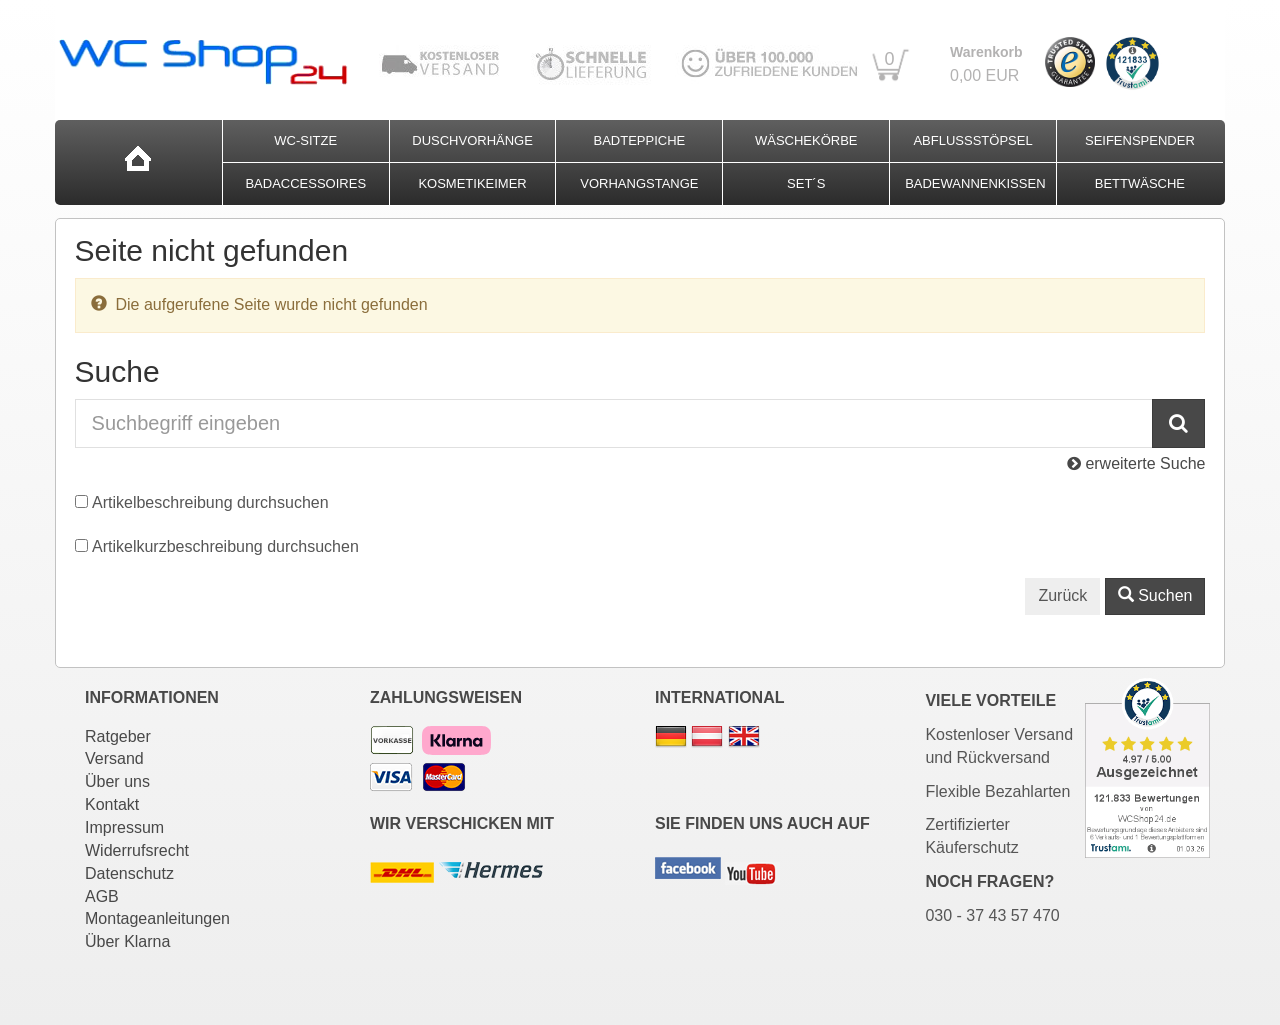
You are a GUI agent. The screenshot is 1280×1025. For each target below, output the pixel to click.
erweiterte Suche (1136, 463)
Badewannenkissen (975, 183)
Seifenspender (1140, 140)
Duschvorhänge (472, 140)
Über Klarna (127, 941)
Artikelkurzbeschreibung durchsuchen (225, 546)
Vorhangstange (639, 183)
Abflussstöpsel (972, 140)
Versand (114, 758)
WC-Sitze (305, 140)
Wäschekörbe (806, 140)
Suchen (1155, 595)
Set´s (806, 183)
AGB (102, 896)
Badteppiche (640, 140)
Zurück (1062, 595)
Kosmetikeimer (472, 183)
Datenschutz (129, 873)
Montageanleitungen (157, 918)
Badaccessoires (305, 183)
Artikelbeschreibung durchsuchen (210, 502)
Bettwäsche (1140, 183)
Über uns (117, 781)
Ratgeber (118, 736)
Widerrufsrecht (137, 850)
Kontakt (112, 804)
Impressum (124, 827)
